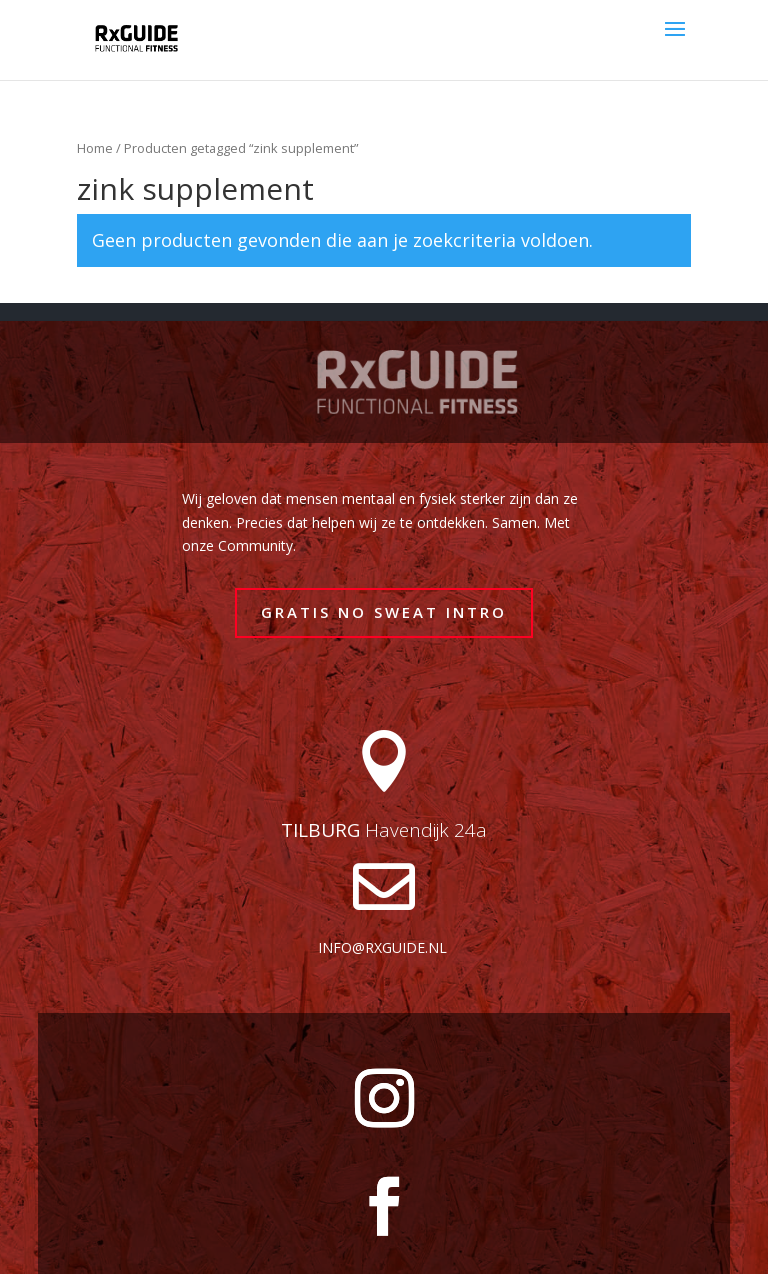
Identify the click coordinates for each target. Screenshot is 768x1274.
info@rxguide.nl (382, 947)
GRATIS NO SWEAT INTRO (384, 612)
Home (95, 148)
